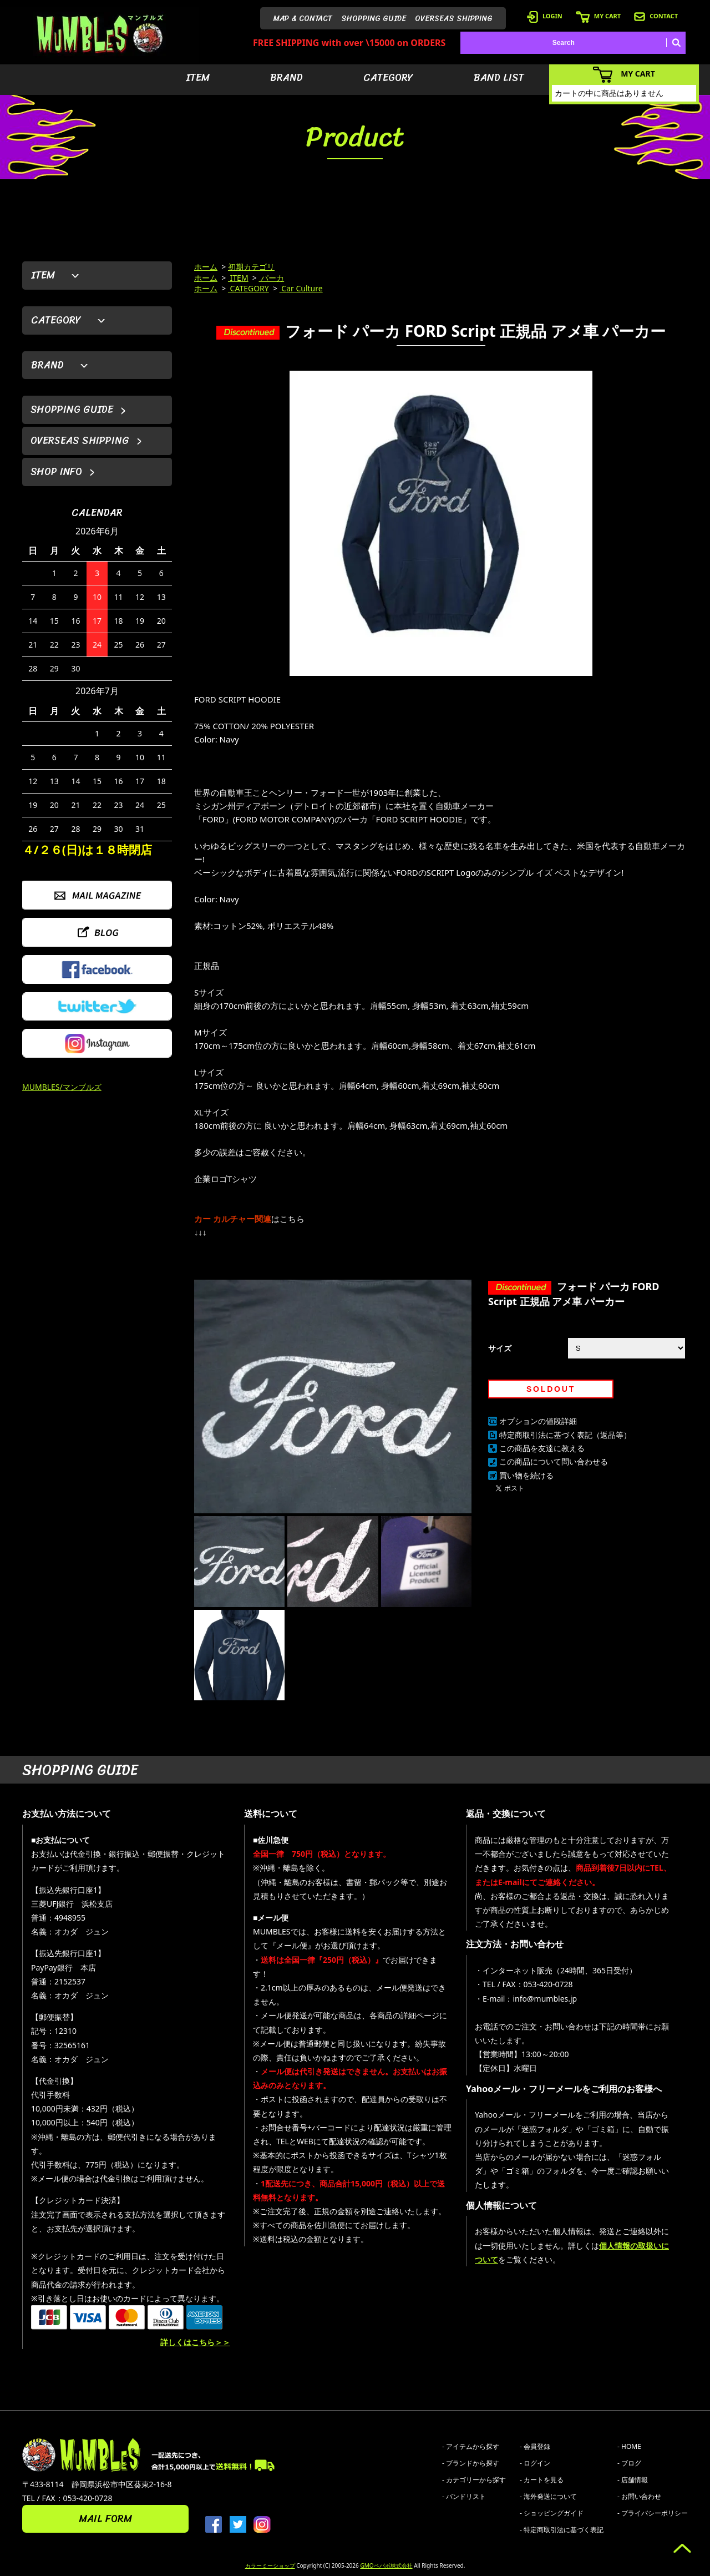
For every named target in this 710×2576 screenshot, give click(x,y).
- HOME (629, 2446)
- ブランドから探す (470, 2463)
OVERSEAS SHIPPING (454, 19)
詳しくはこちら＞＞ (195, 2342)
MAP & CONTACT (302, 19)
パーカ (272, 277)
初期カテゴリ (251, 266)
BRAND (286, 78)
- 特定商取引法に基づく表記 (562, 2529)
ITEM (198, 78)
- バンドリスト (464, 2496)
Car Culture (301, 288)
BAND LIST (499, 78)
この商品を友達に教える (542, 1448)
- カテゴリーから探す (474, 2479)
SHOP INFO (56, 472)
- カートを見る (542, 2479)
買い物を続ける (526, 1475)
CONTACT (656, 16)
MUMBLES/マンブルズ (62, 1087)
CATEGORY (388, 78)
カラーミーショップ (270, 2565)
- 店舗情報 (632, 2479)
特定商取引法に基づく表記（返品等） (565, 1435)
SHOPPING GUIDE (373, 19)
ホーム (205, 266)
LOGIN (544, 16)
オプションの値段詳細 (538, 1421)
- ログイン (535, 2463)
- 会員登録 (535, 2446)
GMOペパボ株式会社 (386, 2565)
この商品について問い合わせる (553, 1461)
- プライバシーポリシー (652, 2513)
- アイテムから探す (470, 2446)
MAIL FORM (105, 2519)
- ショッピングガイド (552, 2513)
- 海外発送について (548, 2496)
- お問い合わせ (639, 2496)
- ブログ (629, 2463)
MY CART (598, 16)
